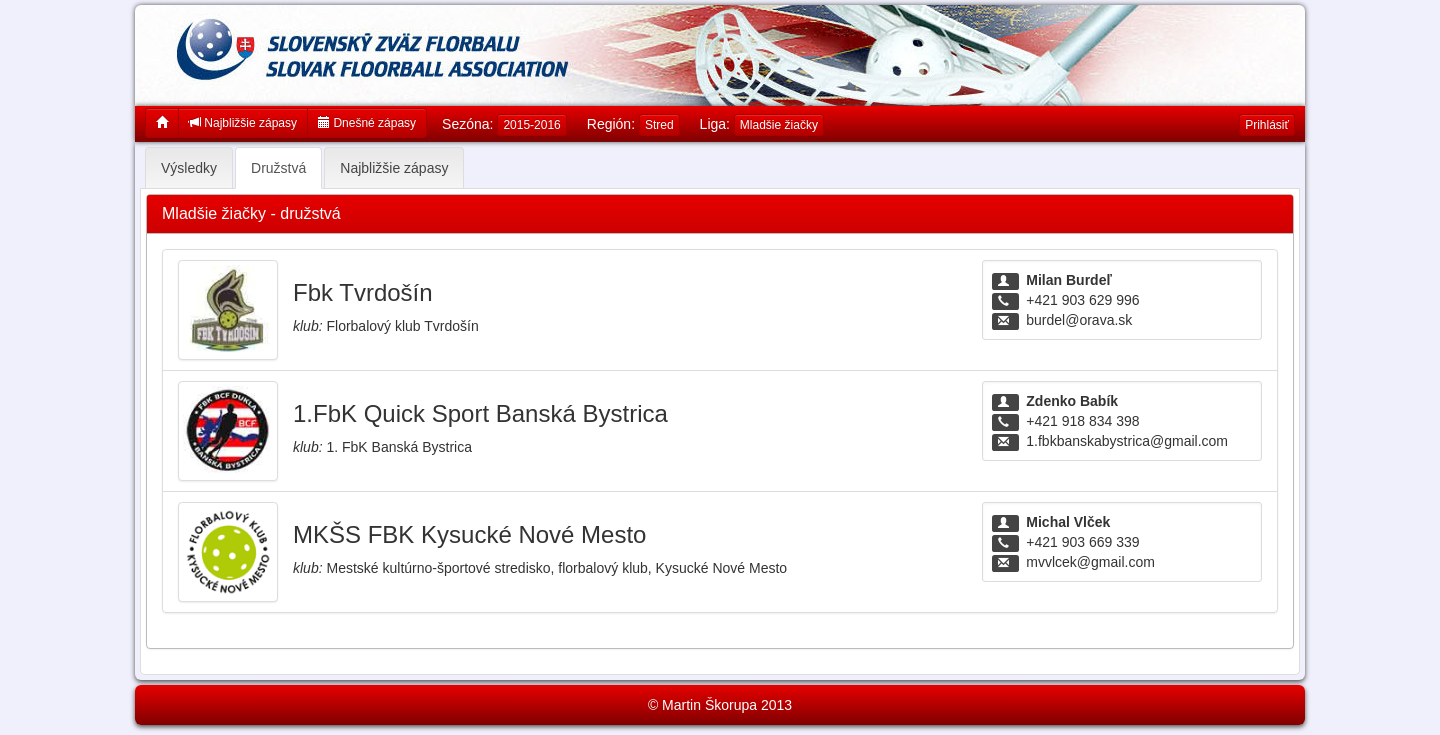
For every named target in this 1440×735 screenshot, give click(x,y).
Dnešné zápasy (367, 123)
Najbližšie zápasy (243, 123)
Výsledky (189, 168)
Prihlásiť (1267, 125)
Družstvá (278, 168)
